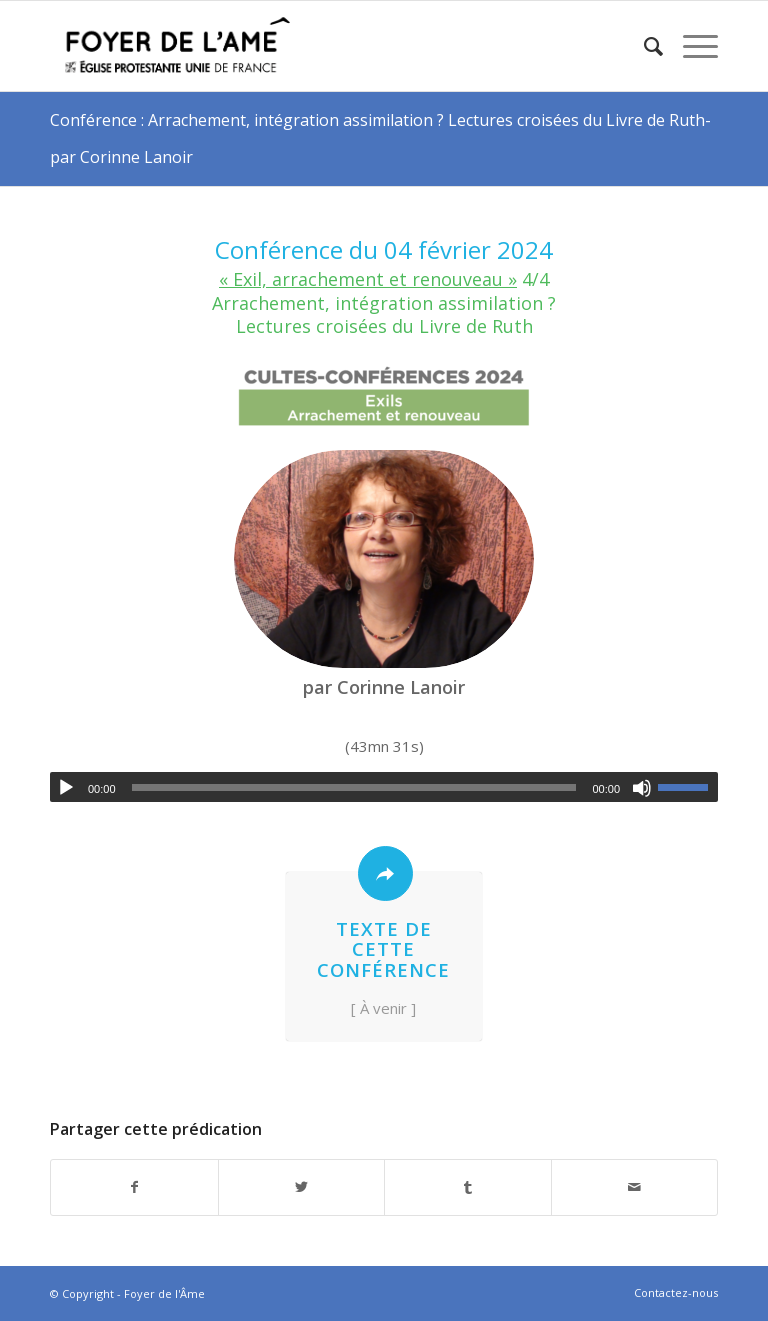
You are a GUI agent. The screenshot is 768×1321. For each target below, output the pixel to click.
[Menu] (690, 46)
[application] (384, 787)
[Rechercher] (643, 46)
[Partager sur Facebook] (134, 1187)
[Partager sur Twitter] (302, 1187)
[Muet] (642, 788)
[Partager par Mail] (635, 1187)
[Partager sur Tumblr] (468, 1187)
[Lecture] (66, 788)
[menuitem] (643, 46)
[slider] (354, 787)
